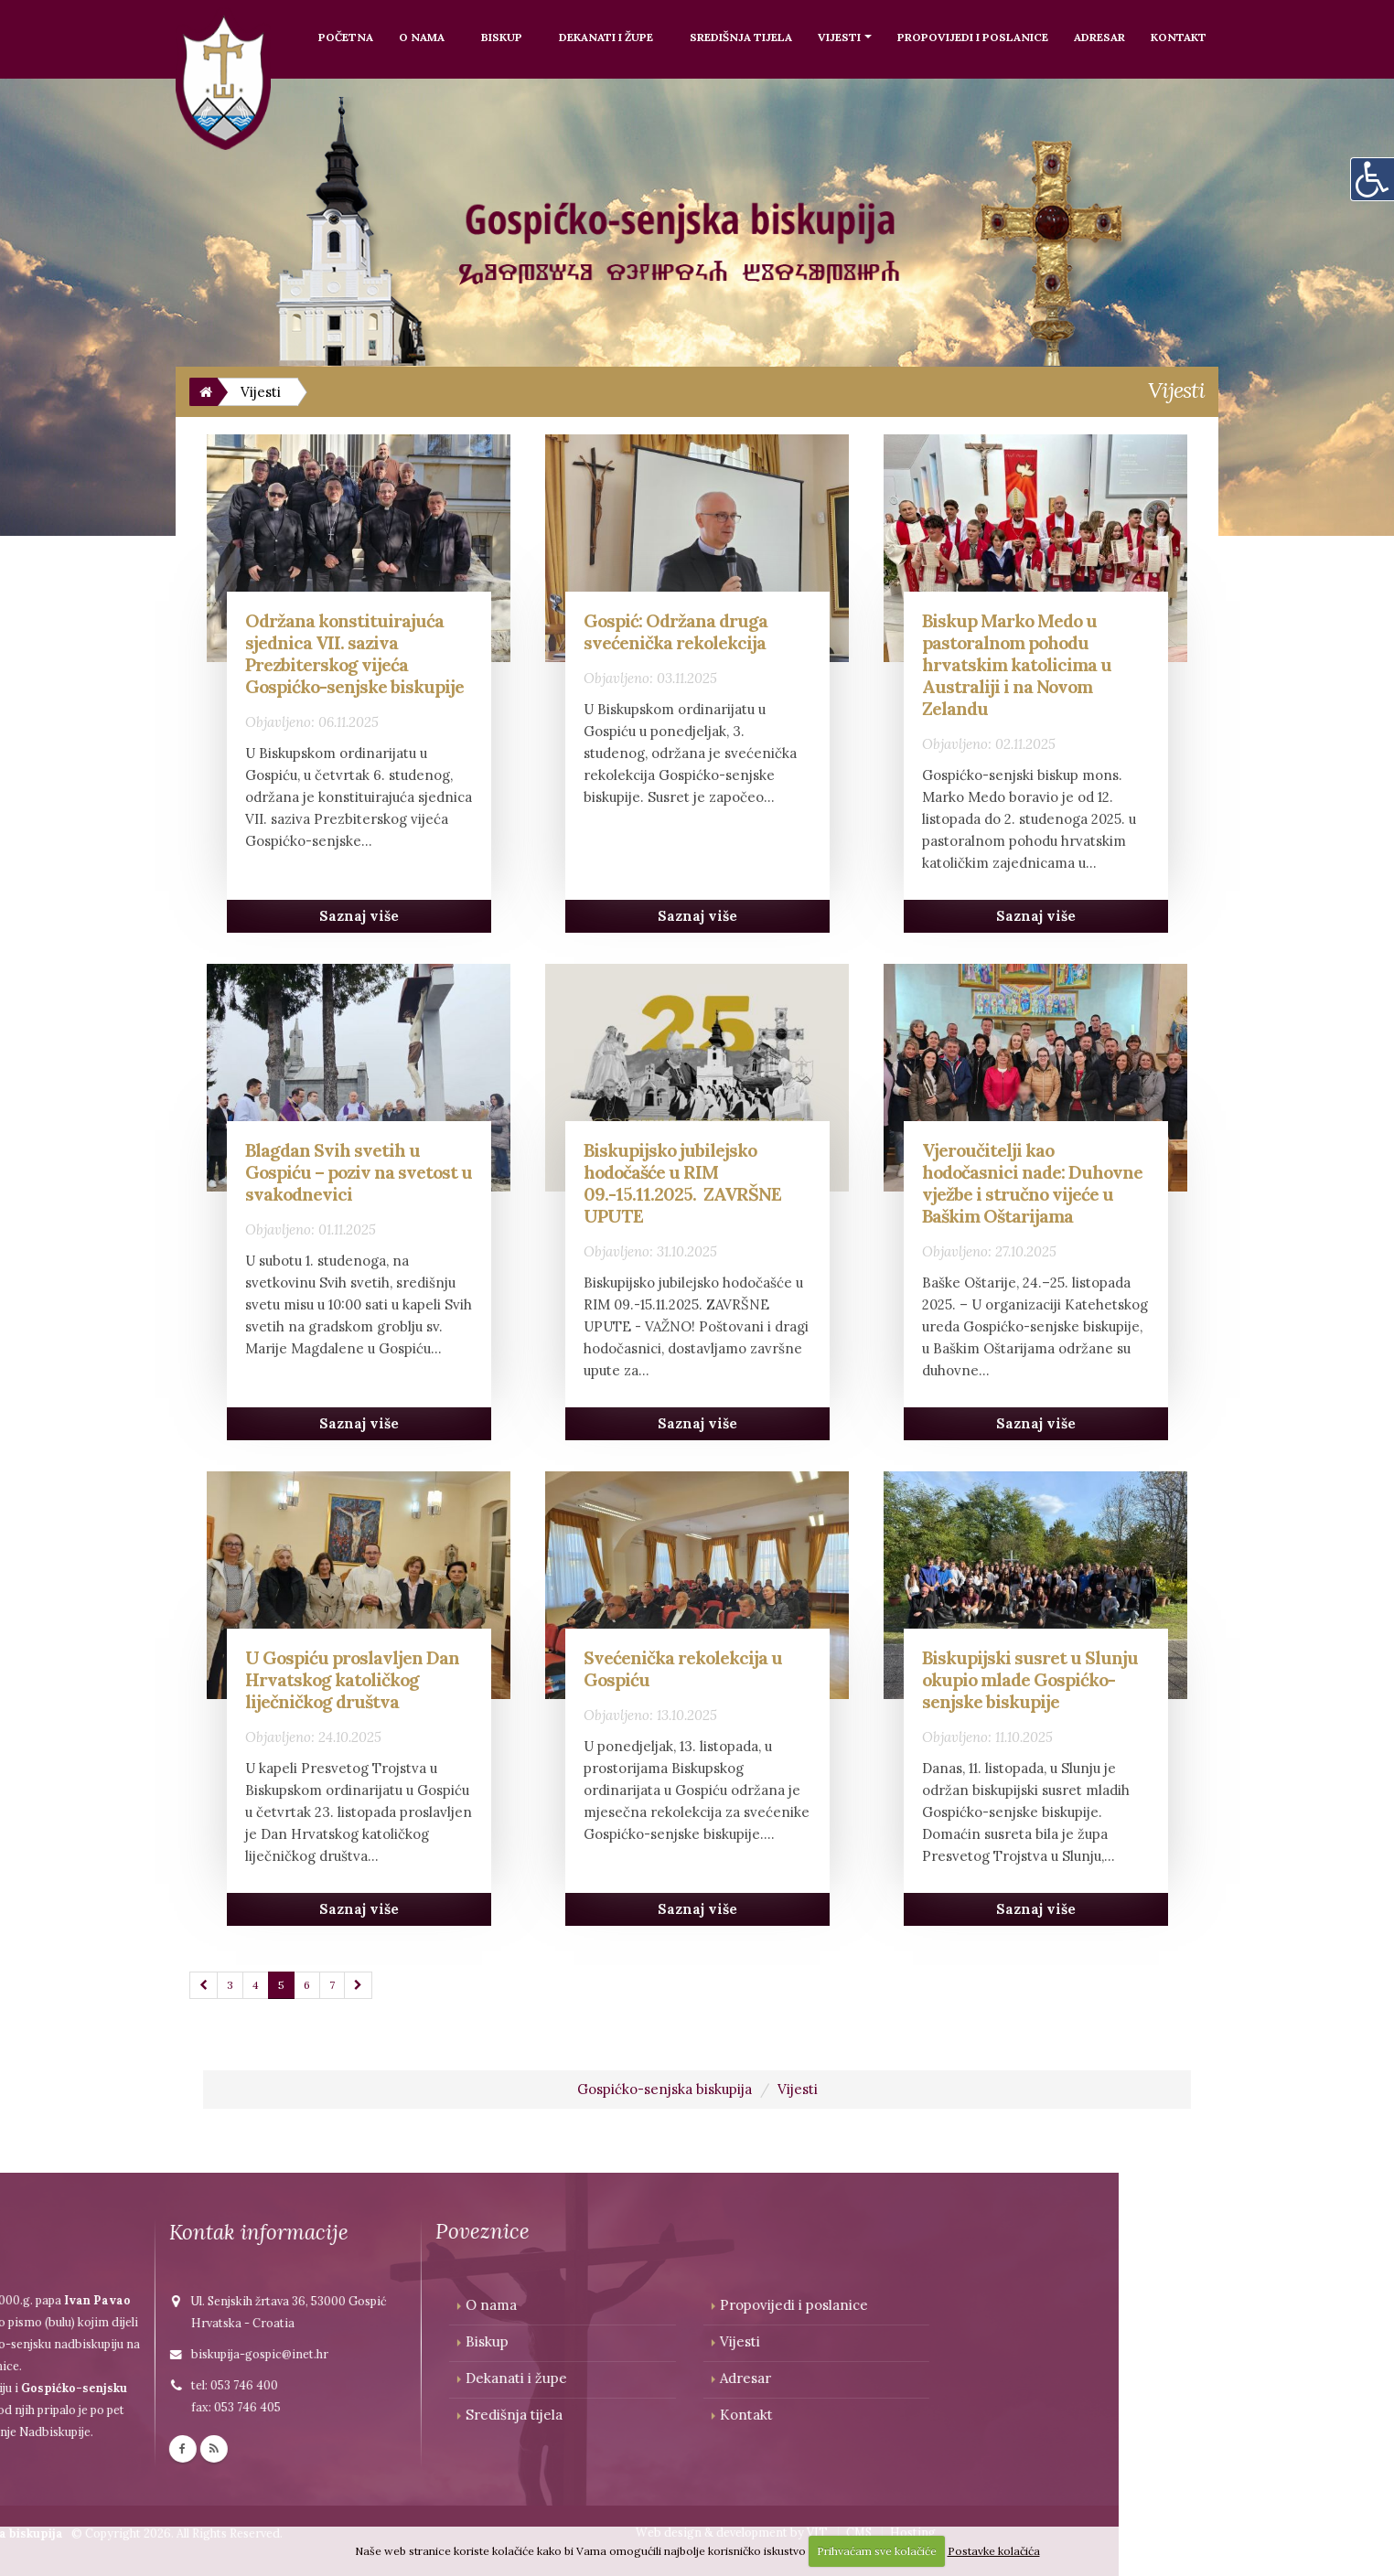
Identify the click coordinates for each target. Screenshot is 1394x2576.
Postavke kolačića (994, 2551)
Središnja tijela (741, 37)
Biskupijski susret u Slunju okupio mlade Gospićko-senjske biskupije (1030, 1679)
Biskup (501, 37)
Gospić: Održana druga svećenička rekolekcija (675, 631)
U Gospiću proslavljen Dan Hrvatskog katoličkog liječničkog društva (352, 1679)
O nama (422, 37)
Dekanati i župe (606, 37)
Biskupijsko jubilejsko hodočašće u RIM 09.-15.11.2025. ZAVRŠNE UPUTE (682, 1182)
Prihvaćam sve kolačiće (877, 2551)
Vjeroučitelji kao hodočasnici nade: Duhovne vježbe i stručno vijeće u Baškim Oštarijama (1032, 1182)
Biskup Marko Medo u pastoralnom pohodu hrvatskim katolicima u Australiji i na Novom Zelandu (1016, 664)
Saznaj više (359, 916)
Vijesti (839, 37)
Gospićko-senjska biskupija (664, 2089)
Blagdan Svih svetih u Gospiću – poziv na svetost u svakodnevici (358, 1171)
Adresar (1099, 37)
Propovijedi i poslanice (972, 37)
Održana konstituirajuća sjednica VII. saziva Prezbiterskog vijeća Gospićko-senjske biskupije (354, 653)
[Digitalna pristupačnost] (1372, 179)
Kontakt (1178, 37)
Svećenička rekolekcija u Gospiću (683, 1668)
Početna (345, 37)
